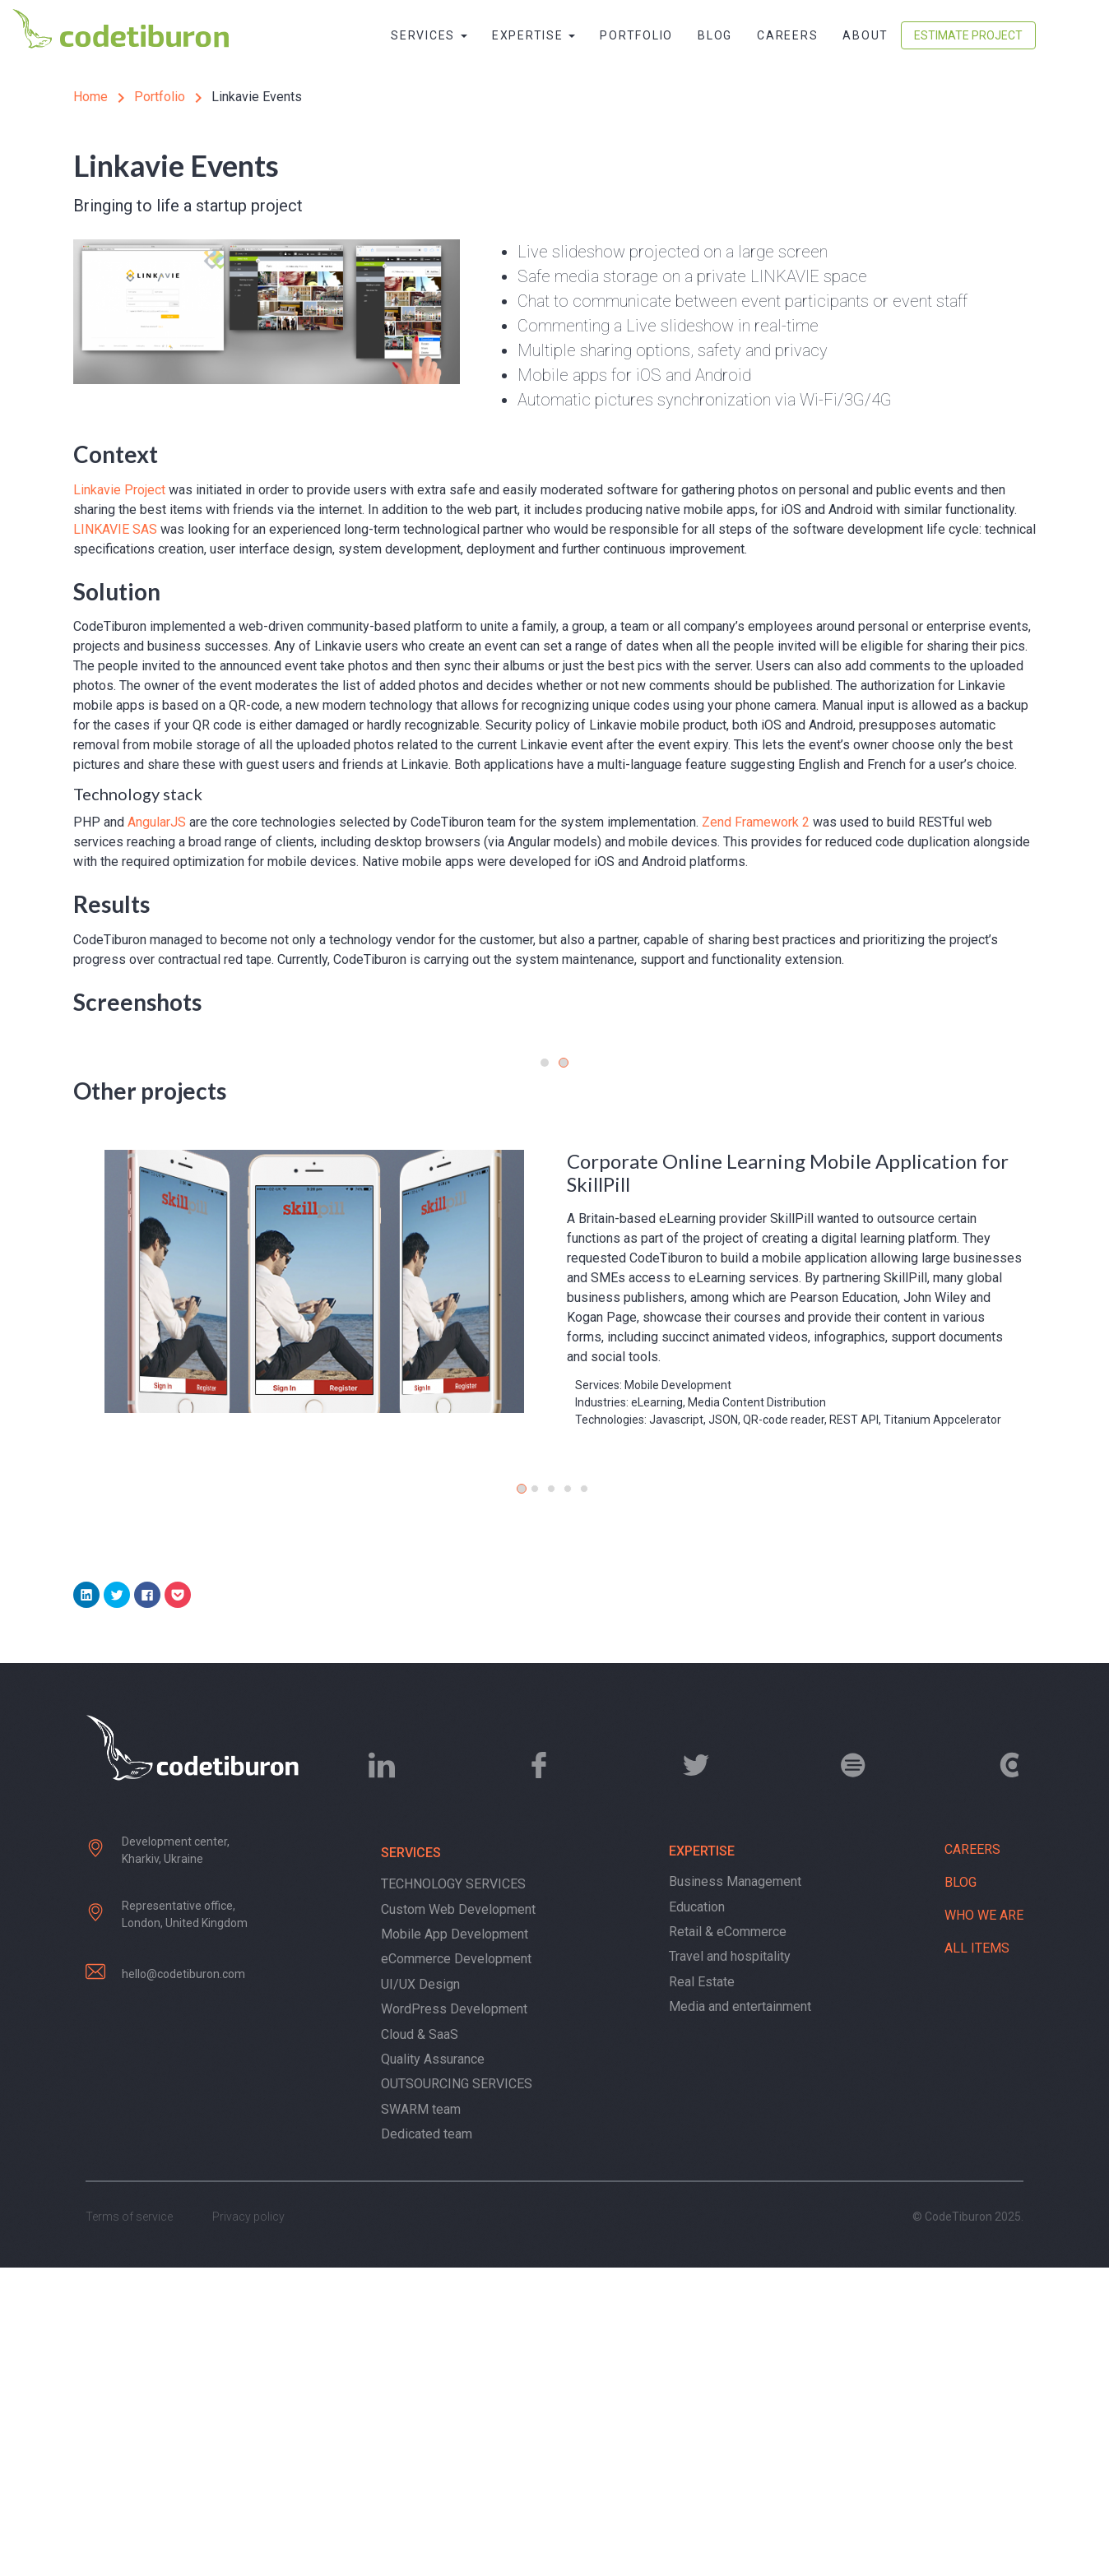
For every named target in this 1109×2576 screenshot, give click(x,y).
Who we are (983, 2224)
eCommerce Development (456, 2268)
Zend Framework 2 (756, 822)
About (865, 35)
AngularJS (157, 822)
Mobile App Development (454, 2243)
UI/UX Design (420, 2293)
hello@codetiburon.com (183, 2282)
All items (976, 2257)
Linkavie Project (119, 490)
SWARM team (421, 2417)
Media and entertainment (740, 2315)
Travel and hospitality (730, 2265)
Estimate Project (968, 35)
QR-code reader (783, 1728)
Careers (787, 35)
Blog (715, 35)
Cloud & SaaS (419, 2343)
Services (429, 35)
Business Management (735, 2190)
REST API (854, 1728)
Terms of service (129, 2525)
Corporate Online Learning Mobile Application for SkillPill (788, 1481)
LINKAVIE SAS (115, 529)
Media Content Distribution (757, 1711)
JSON (723, 1728)
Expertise (534, 35)
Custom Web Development (458, 2218)
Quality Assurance (433, 2368)
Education (697, 2215)
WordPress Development (454, 2318)
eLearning (657, 1711)
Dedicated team (426, 2443)
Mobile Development (677, 1694)
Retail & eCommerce (728, 2241)
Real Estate (702, 2290)
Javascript (676, 1728)
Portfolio (636, 35)
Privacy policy (248, 2525)
